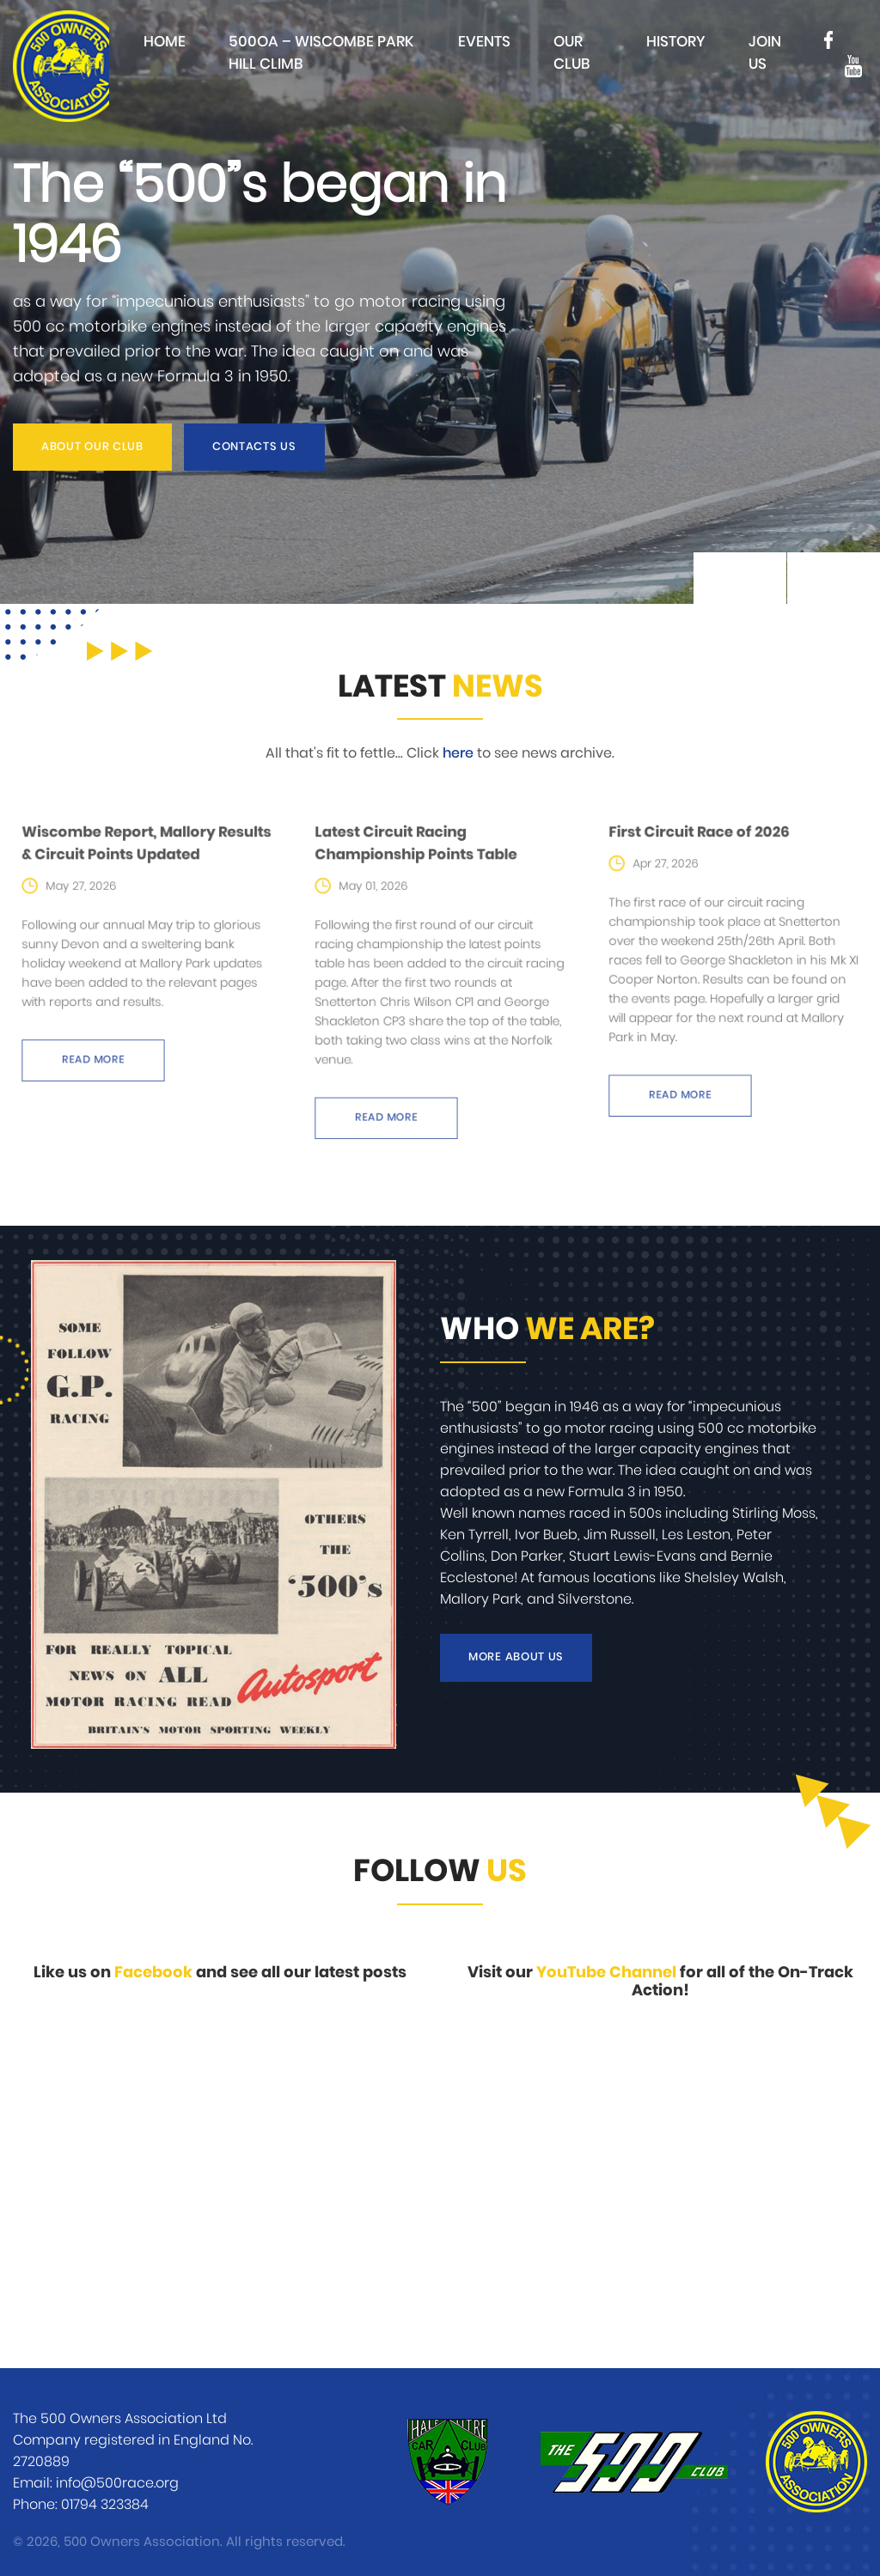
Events (484, 41)
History (676, 41)
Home (165, 41)
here (458, 753)
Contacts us (254, 447)
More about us (516, 1657)
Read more (102, 1048)
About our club (92, 447)
